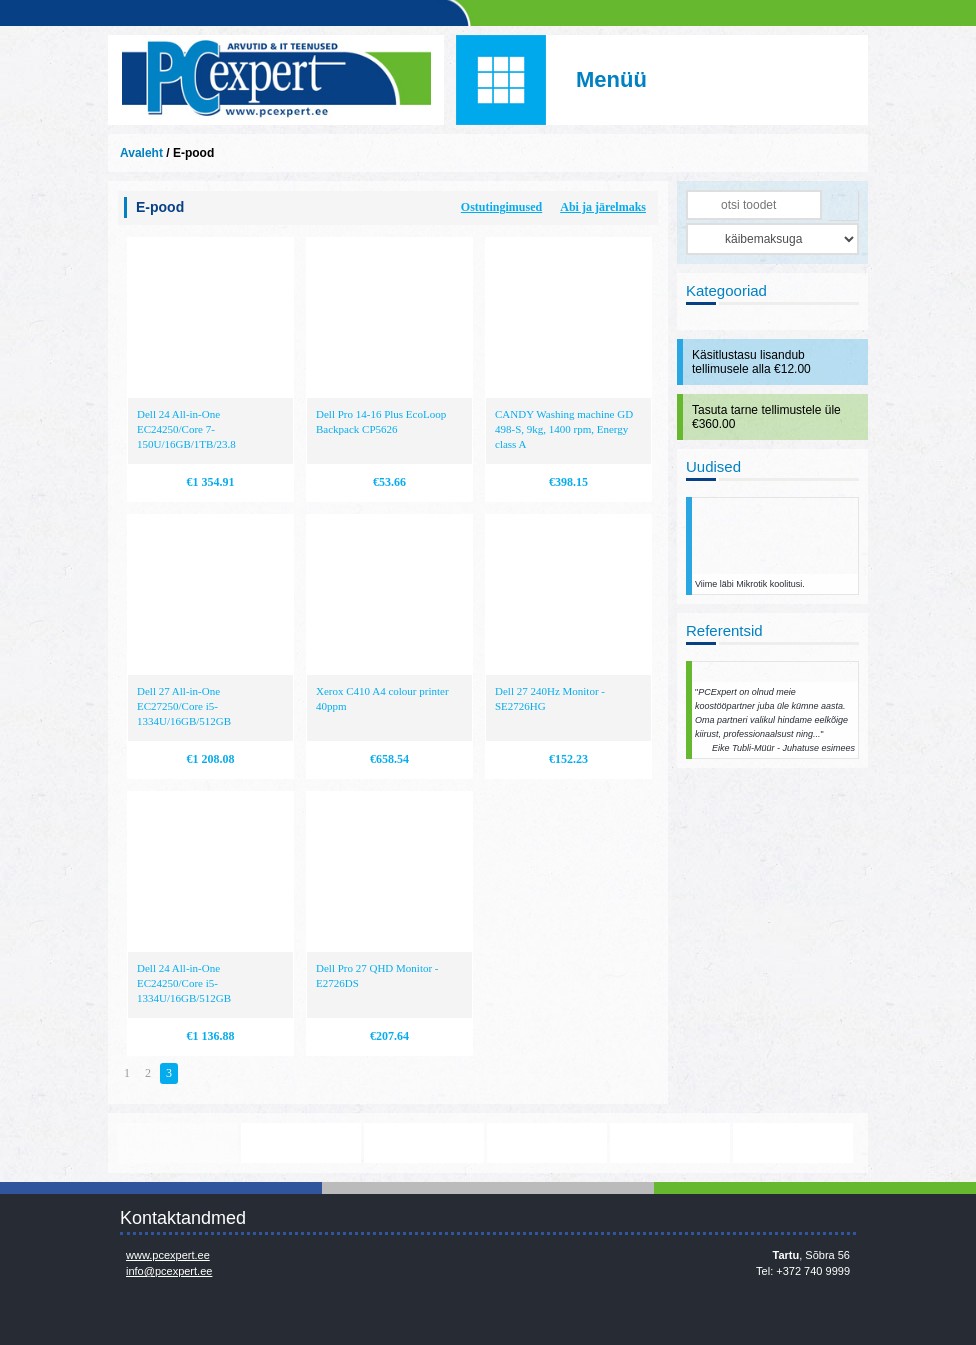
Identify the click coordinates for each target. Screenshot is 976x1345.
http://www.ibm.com (793, 1143)
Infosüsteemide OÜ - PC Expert (276, 80)
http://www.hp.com (670, 1143)
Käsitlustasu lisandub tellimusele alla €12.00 (751, 362)
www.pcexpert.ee (168, 1255)
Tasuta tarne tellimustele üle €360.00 (766, 417)
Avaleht (141, 153)
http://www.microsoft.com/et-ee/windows (547, 1143)
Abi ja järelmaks (603, 207)
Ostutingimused (501, 207)
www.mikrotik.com (178, 1143)
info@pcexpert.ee (169, 1271)
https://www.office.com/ (301, 1143)
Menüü (611, 79)
